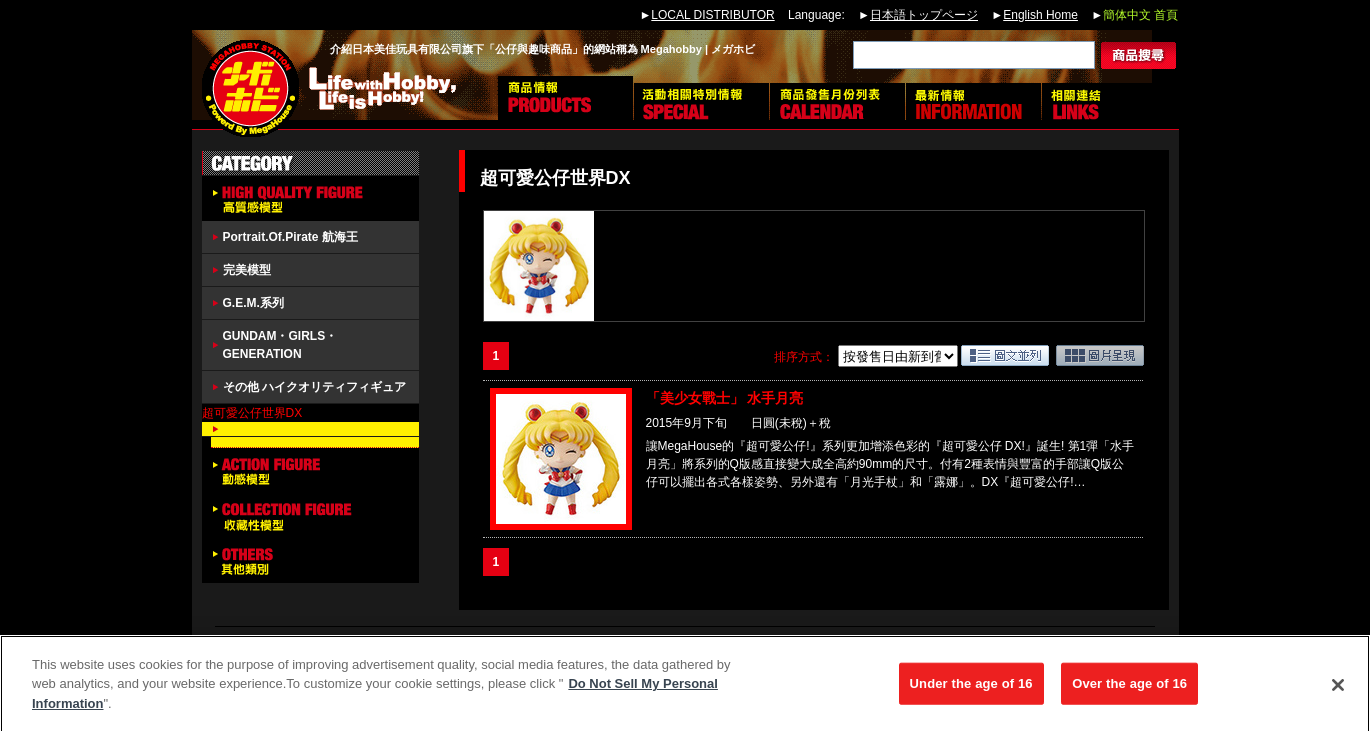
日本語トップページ (924, 15)
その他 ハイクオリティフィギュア (314, 387)
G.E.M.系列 (253, 303)
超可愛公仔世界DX (252, 413)
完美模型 (247, 270)
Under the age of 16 (971, 692)
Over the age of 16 (1129, 692)
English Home (1040, 15)
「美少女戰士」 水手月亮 (725, 398)
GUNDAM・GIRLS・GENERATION (280, 345)
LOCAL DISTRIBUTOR (712, 15)
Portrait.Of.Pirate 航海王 (290, 237)
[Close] (1338, 694)
